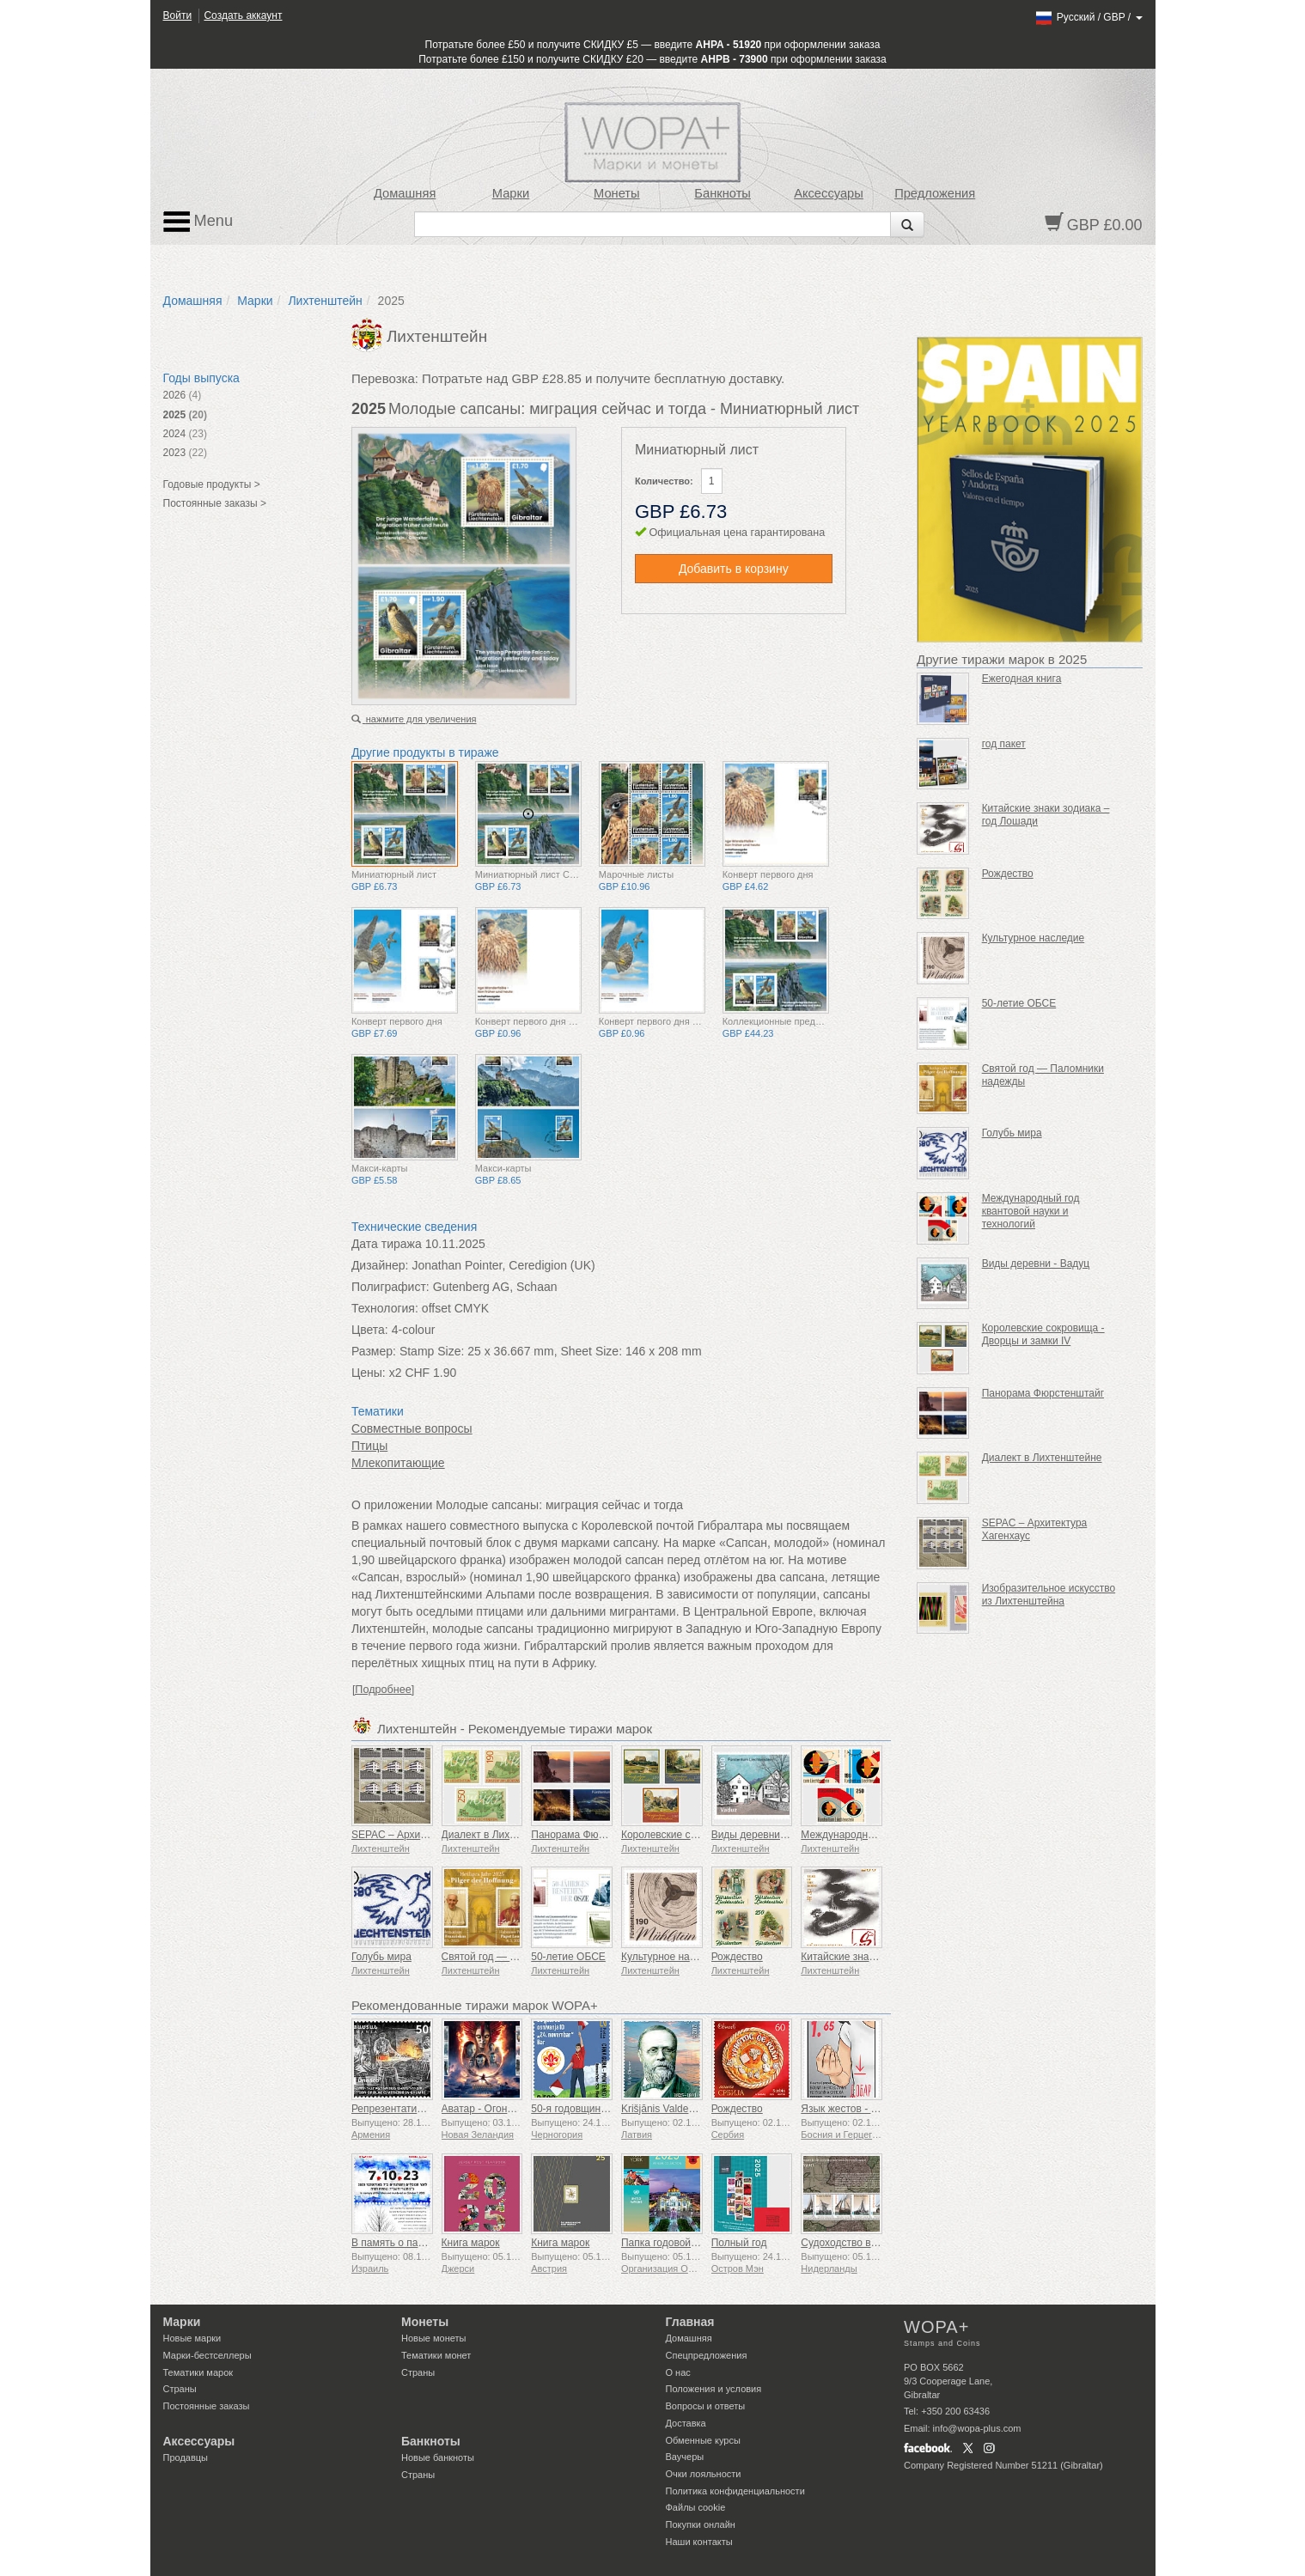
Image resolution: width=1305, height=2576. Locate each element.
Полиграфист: (390, 1287)
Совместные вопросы (412, 1428)
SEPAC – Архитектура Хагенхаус (429, 1835)
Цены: (368, 1372)
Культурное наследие (672, 1957)
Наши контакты (699, 2541)
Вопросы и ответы (706, 2406)
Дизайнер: (380, 1265)
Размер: (373, 1351)
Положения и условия (714, 2389)
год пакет (1004, 744)
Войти (177, 15)
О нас (678, 2372)
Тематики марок (198, 2372)
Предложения (934, 193)
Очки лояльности (703, 2474)
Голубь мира (381, 1957)
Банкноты (722, 193)
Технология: (384, 1308)
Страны (180, 2389)
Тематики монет (436, 2355)
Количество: (664, 481)
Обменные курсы (703, 2440)
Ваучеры (685, 2456)
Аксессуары (828, 193)
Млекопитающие (398, 1463)
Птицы (369, 1445)
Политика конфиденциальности (735, 2491)
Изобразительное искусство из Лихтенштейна (1049, 1594)
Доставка (686, 2423)
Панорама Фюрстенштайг (592, 1835)
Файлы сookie (696, 2507)
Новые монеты (433, 2338)
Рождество (737, 1957)
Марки (510, 193)
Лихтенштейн (325, 301)
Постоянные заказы (206, 2406)
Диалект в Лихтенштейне (502, 1835)
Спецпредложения (706, 2355)
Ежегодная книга (1022, 679)
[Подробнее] (383, 1690)
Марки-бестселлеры (207, 2355)
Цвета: (369, 1330)
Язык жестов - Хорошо (854, 2109)
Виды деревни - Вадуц (765, 1835)
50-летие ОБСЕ (568, 1957)
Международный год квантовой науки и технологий (1031, 1211)
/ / (1088, 17)
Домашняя (405, 193)
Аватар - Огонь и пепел (497, 2109)
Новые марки (192, 2338)
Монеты (617, 193)
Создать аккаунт (243, 15)
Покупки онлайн (700, 2524)
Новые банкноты (437, 2457)
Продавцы (186, 2457)
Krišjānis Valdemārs (666, 2109)
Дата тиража (386, 1244)
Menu (198, 221)
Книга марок (471, 2243)
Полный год (739, 2243)
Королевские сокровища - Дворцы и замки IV (1043, 1334)
